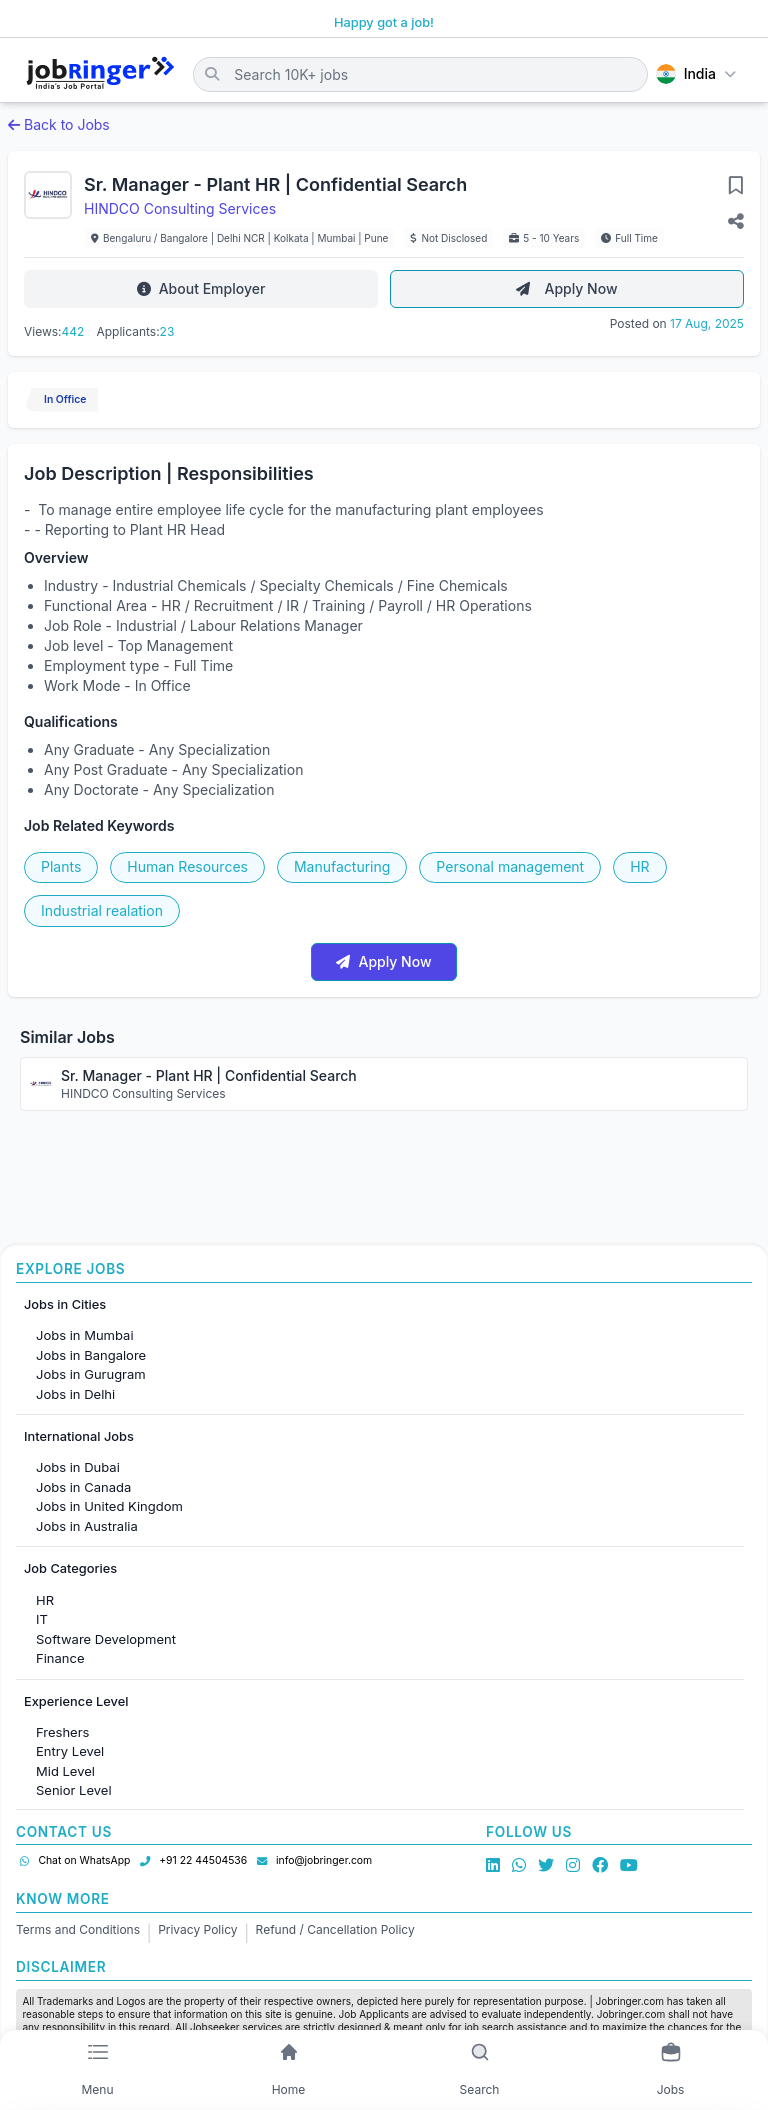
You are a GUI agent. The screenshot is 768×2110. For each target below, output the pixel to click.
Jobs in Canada (83, 1487)
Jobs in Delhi (75, 1394)
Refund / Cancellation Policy (335, 1929)
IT (42, 1619)
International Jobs (79, 1436)
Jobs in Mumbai (85, 1335)
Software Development (106, 1639)
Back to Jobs (59, 124)
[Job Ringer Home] (100, 74)
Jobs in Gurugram (91, 1374)
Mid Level (65, 1771)
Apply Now (566, 288)
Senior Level (74, 1790)
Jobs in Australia (87, 1526)
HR (45, 1600)
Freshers (62, 1732)
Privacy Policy (197, 1929)
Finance (60, 1658)
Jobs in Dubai (78, 1467)
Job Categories (70, 1568)
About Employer (201, 288)
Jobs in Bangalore (91, 1355)
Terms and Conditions (78, 1929)
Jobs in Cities (65, 1304)
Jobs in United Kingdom (109, 1506)
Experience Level (76, 1701)
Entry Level (70, 1751)
